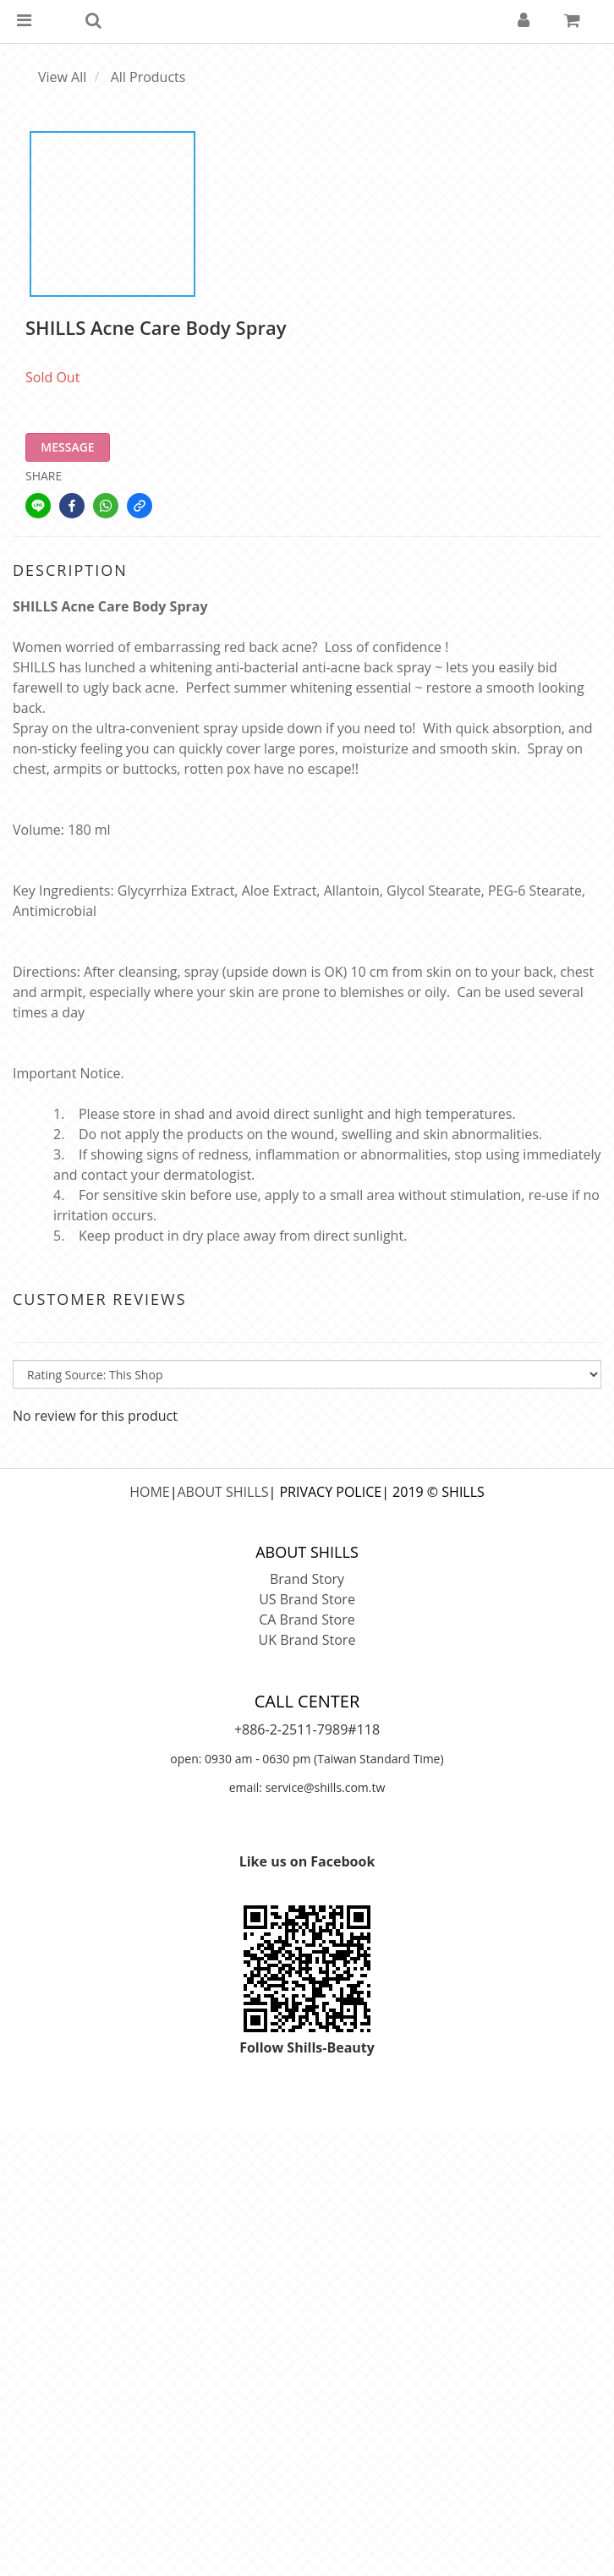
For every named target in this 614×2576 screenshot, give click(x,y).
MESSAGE (67, 447)
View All (62, 77)
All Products (148, 77)
